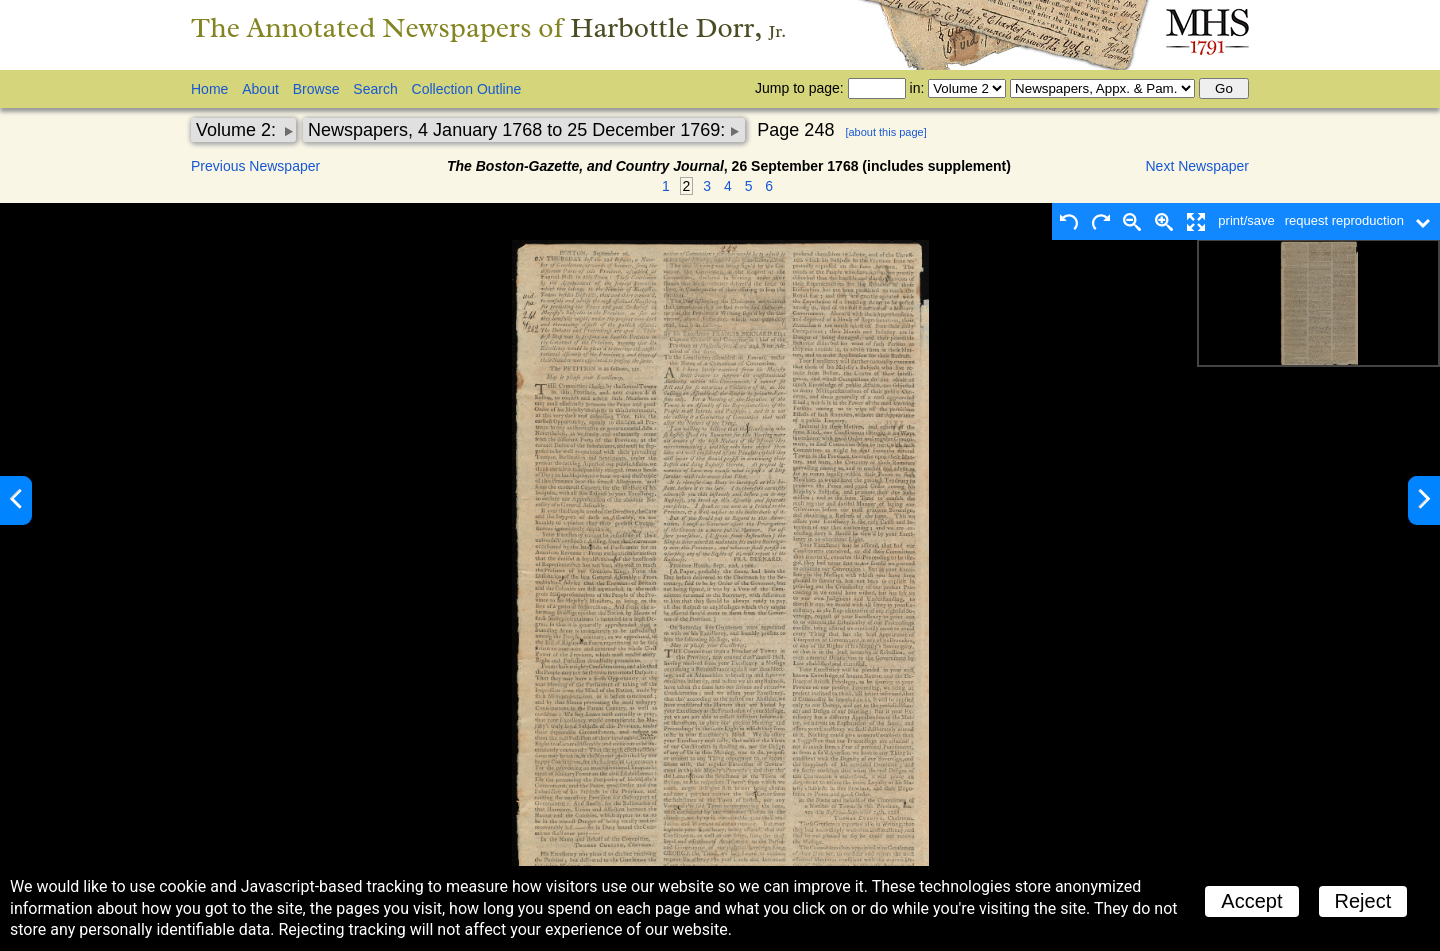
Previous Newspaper (255, 166)
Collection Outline (467, 89)
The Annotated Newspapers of (488, 27)
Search (375, 89)
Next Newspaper (1198, 166)
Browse (316, 89)
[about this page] (885, 132)
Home (209, 89)
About (260, 89)
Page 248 (795, 130)
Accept (1251, 901)
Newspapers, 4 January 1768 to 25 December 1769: (519, 130)
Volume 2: (238, 130)
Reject (1363, 901)
